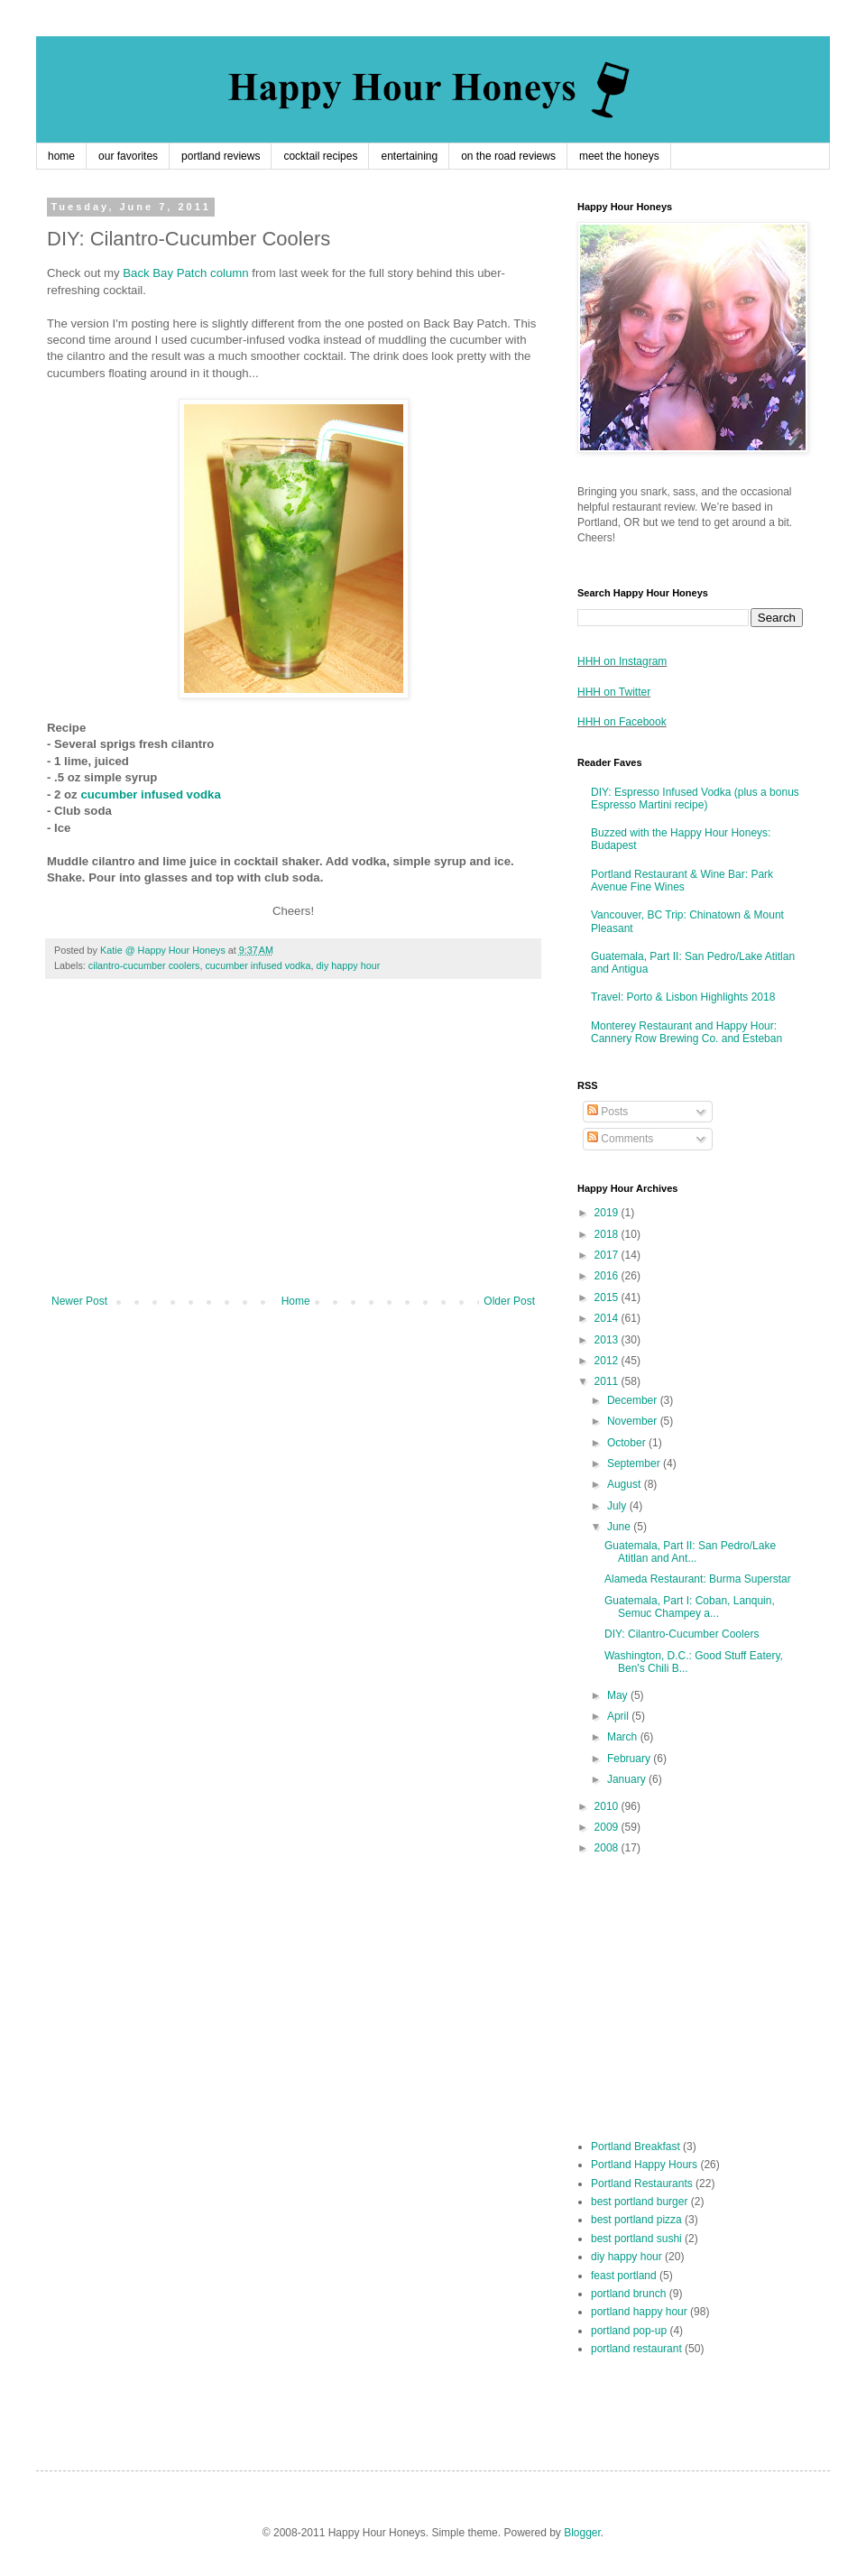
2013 (608, 1340)
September (635, 1463)
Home (295, 1301)
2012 (608, 1360)
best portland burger (639, 2201)
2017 (608, 1255)
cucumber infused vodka (150, 794)
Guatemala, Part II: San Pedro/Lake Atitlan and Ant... (690, 1552)
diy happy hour (349, 965)
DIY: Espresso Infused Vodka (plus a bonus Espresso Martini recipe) (695, 798)
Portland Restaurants (642, 2183)
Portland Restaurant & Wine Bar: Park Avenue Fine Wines (682, 880)
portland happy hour (639, 2311)
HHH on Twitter (613, 692)
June (620, 1526)
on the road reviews (508, 156)
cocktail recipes (320, 156)
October (628, 1442)
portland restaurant (636, 2348)
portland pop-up (629, 2330)
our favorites (128, 156)
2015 (608, 1297)
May (619, 1695)
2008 (608, 1848)
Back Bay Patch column (185, 273)
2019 (608, 1212)
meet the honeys (619, 156)
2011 (608, 1381)
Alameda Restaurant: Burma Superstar (697, 1579)
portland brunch (628, 2293)
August (625, 1484)
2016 (608, 1276)
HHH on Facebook (622, 722)
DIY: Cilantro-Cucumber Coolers (681, 1634)
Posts (607, 1111)
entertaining (409, 156)
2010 (608, 1806)
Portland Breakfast (635, 2146)
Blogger (582, 2532)
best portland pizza (636, 2219)
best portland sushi (636, 2238)
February (630, 1758)
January (628, 1779)
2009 (608, 1827)
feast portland (624, 2275)
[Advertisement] (293, 1146)
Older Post (509, 1301)
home (61, 156)
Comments (620, 1138)
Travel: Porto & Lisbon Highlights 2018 (683, 997)
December (633, 1400)
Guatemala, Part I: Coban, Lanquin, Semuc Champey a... (689, 1607)
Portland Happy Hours (644, 2164)
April (619, 1716)
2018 (608, 1234)
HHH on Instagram (622, 661)
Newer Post (79, 1301)
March (623, 1737)
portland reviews (220, 156)
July (618, 1506)
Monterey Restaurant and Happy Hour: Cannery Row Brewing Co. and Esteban (686, 1032)
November (633, 1421)
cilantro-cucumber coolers (144, 965)
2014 (608, 1318)
